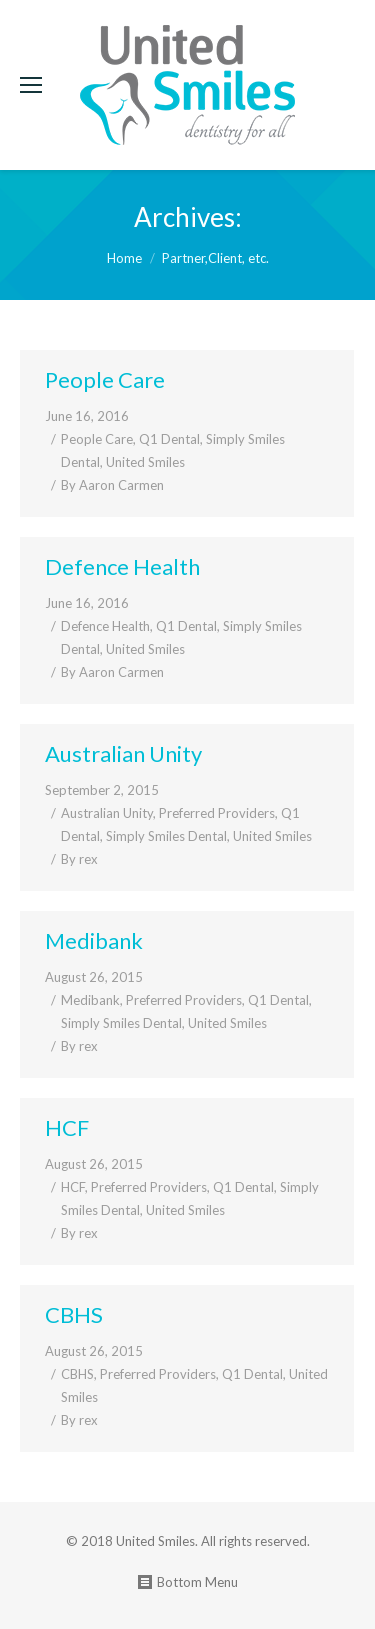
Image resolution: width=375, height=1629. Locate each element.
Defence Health (122, 566)
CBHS (74, 1314)
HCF (67, 1127)
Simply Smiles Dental (166, 836)
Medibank (94, 940)
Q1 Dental (169, 439)
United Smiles (145, 462)
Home (124, 258)
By (112, 485)
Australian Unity (123, 753)
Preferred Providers (217, 813)
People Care (105, 379)
